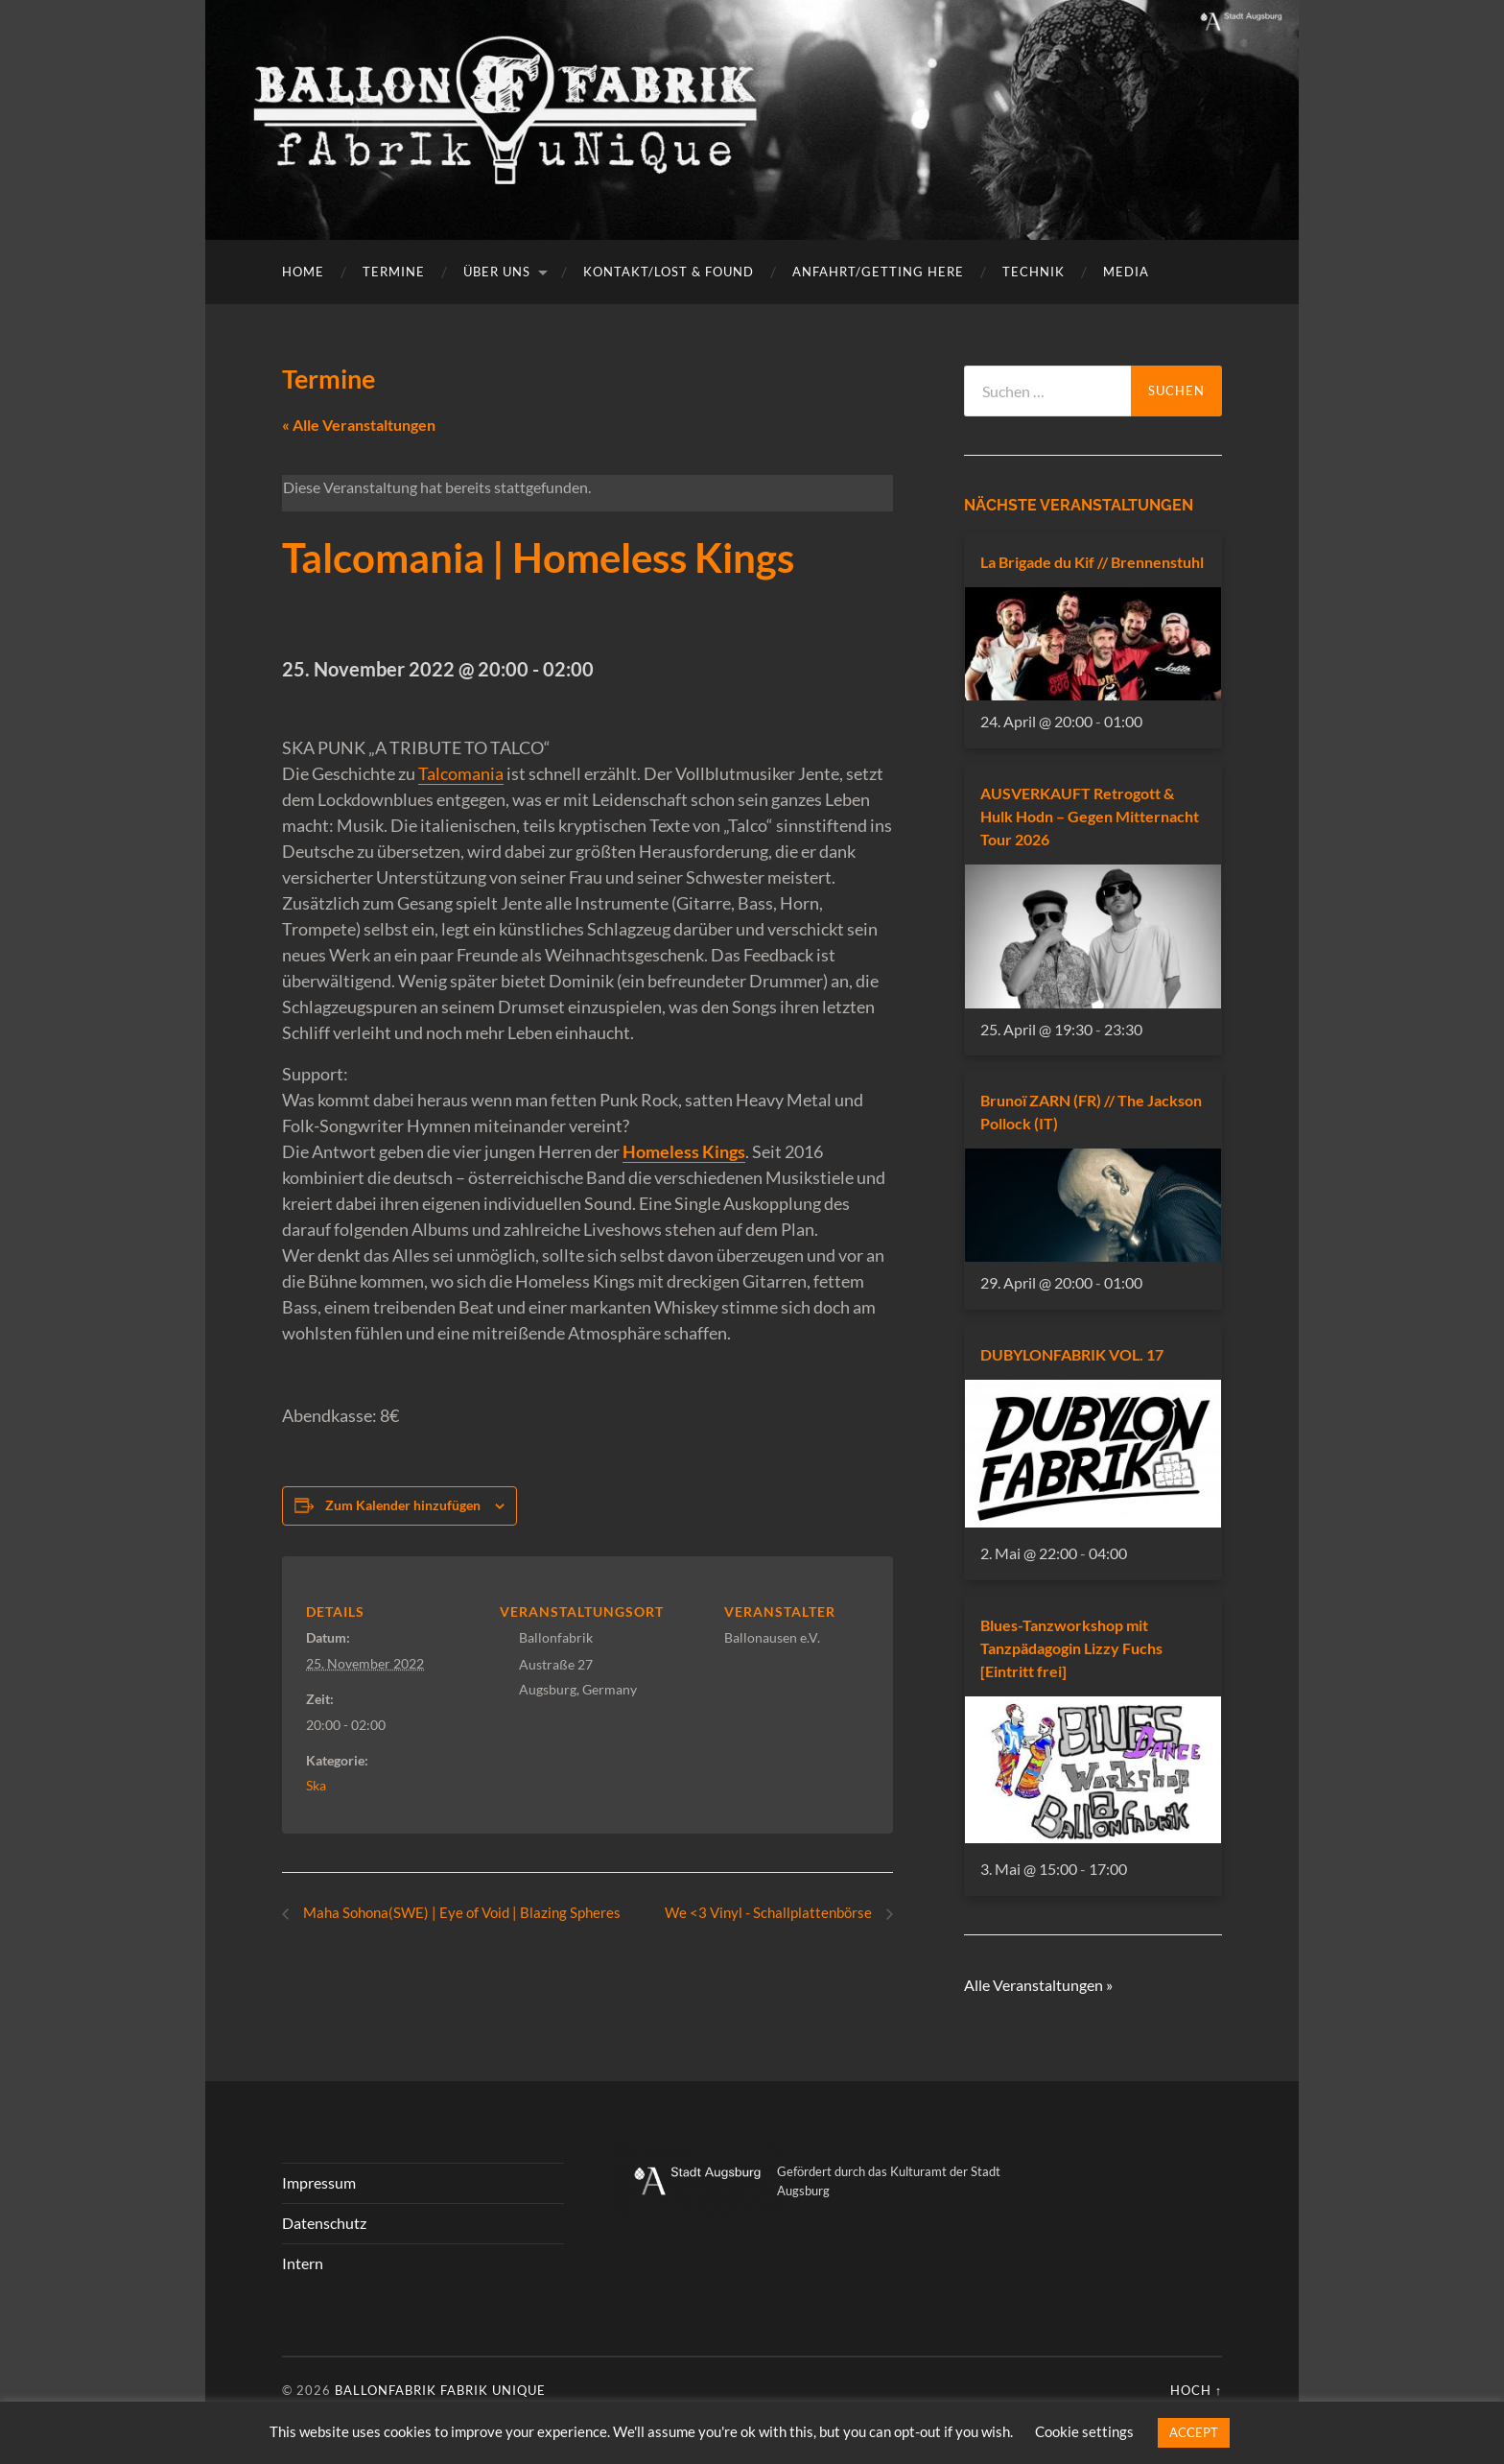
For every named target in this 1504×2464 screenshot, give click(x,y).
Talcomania (461, 773)
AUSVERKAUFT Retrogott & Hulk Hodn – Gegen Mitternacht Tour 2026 (1089, 816)
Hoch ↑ (1196, 2391)
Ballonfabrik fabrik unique (440, 2391)
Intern (302, 2263)
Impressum (319, 2183)
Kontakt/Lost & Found (668, 271)
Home (303, 271)
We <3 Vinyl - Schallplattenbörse (765, 1913)
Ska (316, 1785)
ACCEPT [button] (1193, 2432)
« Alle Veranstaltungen (358, 424)
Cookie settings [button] (1084, 2431)
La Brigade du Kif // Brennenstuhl (1092, 562)
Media (1126, 271)
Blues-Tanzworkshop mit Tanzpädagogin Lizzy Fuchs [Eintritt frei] (1071, 1648)
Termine (394, 271)
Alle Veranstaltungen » (1038, 1985)
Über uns (496, 271)
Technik (1033, 271)
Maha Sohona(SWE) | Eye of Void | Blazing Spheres (467, 1913)
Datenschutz (324, 2224)
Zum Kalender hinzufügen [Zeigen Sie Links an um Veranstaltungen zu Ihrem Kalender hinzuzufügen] (403, 1505)
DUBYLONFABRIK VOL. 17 (1071, 1354)
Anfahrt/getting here (878, 271)
